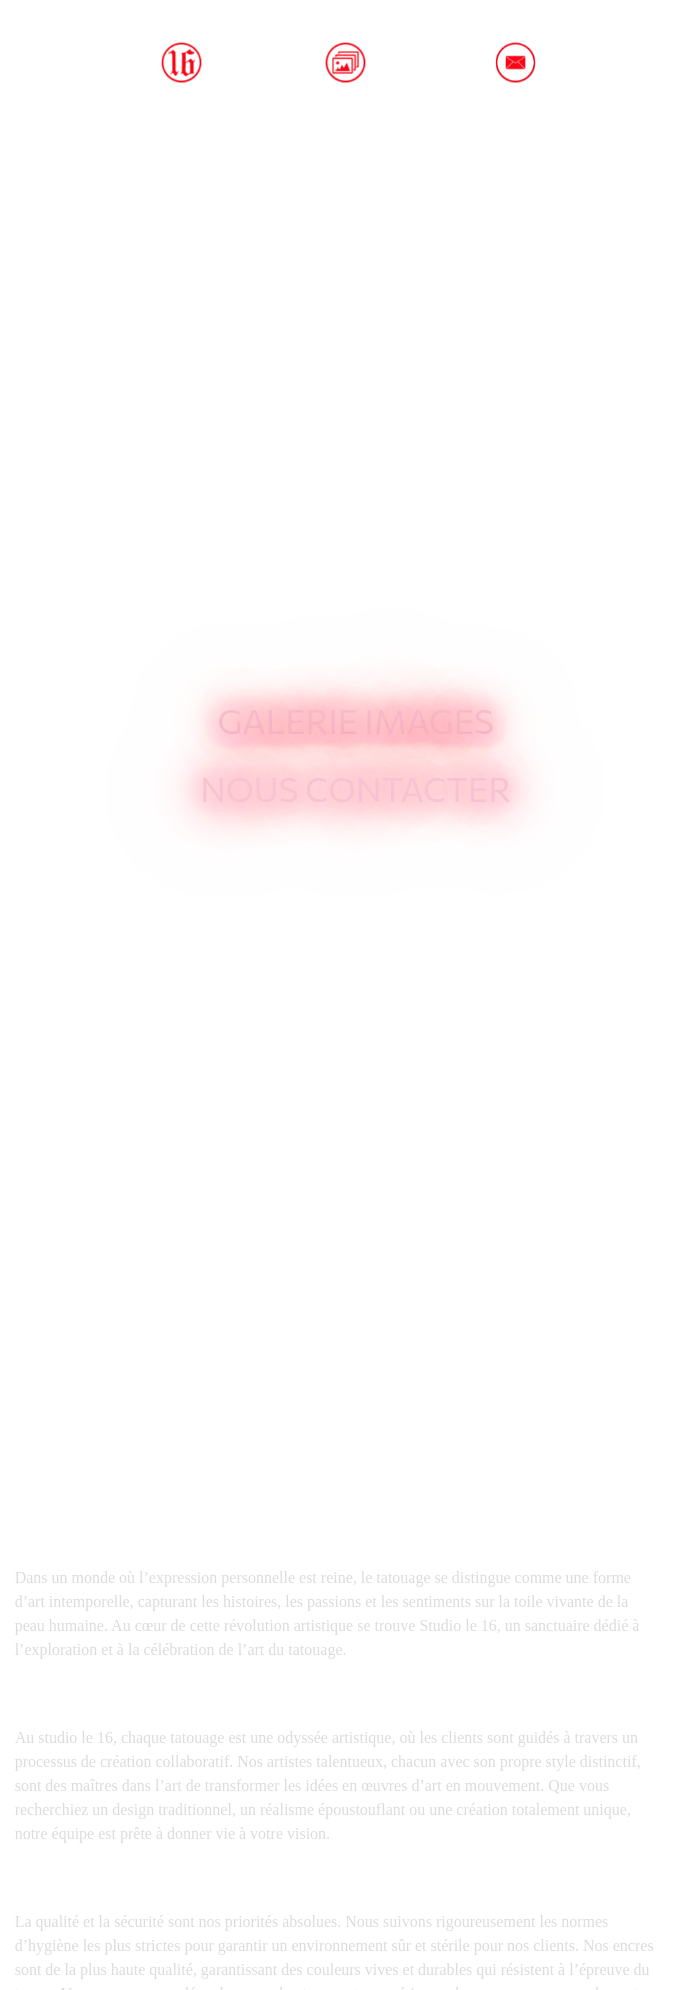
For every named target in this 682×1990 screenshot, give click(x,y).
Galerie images (355, 720)
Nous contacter (355, 788)
